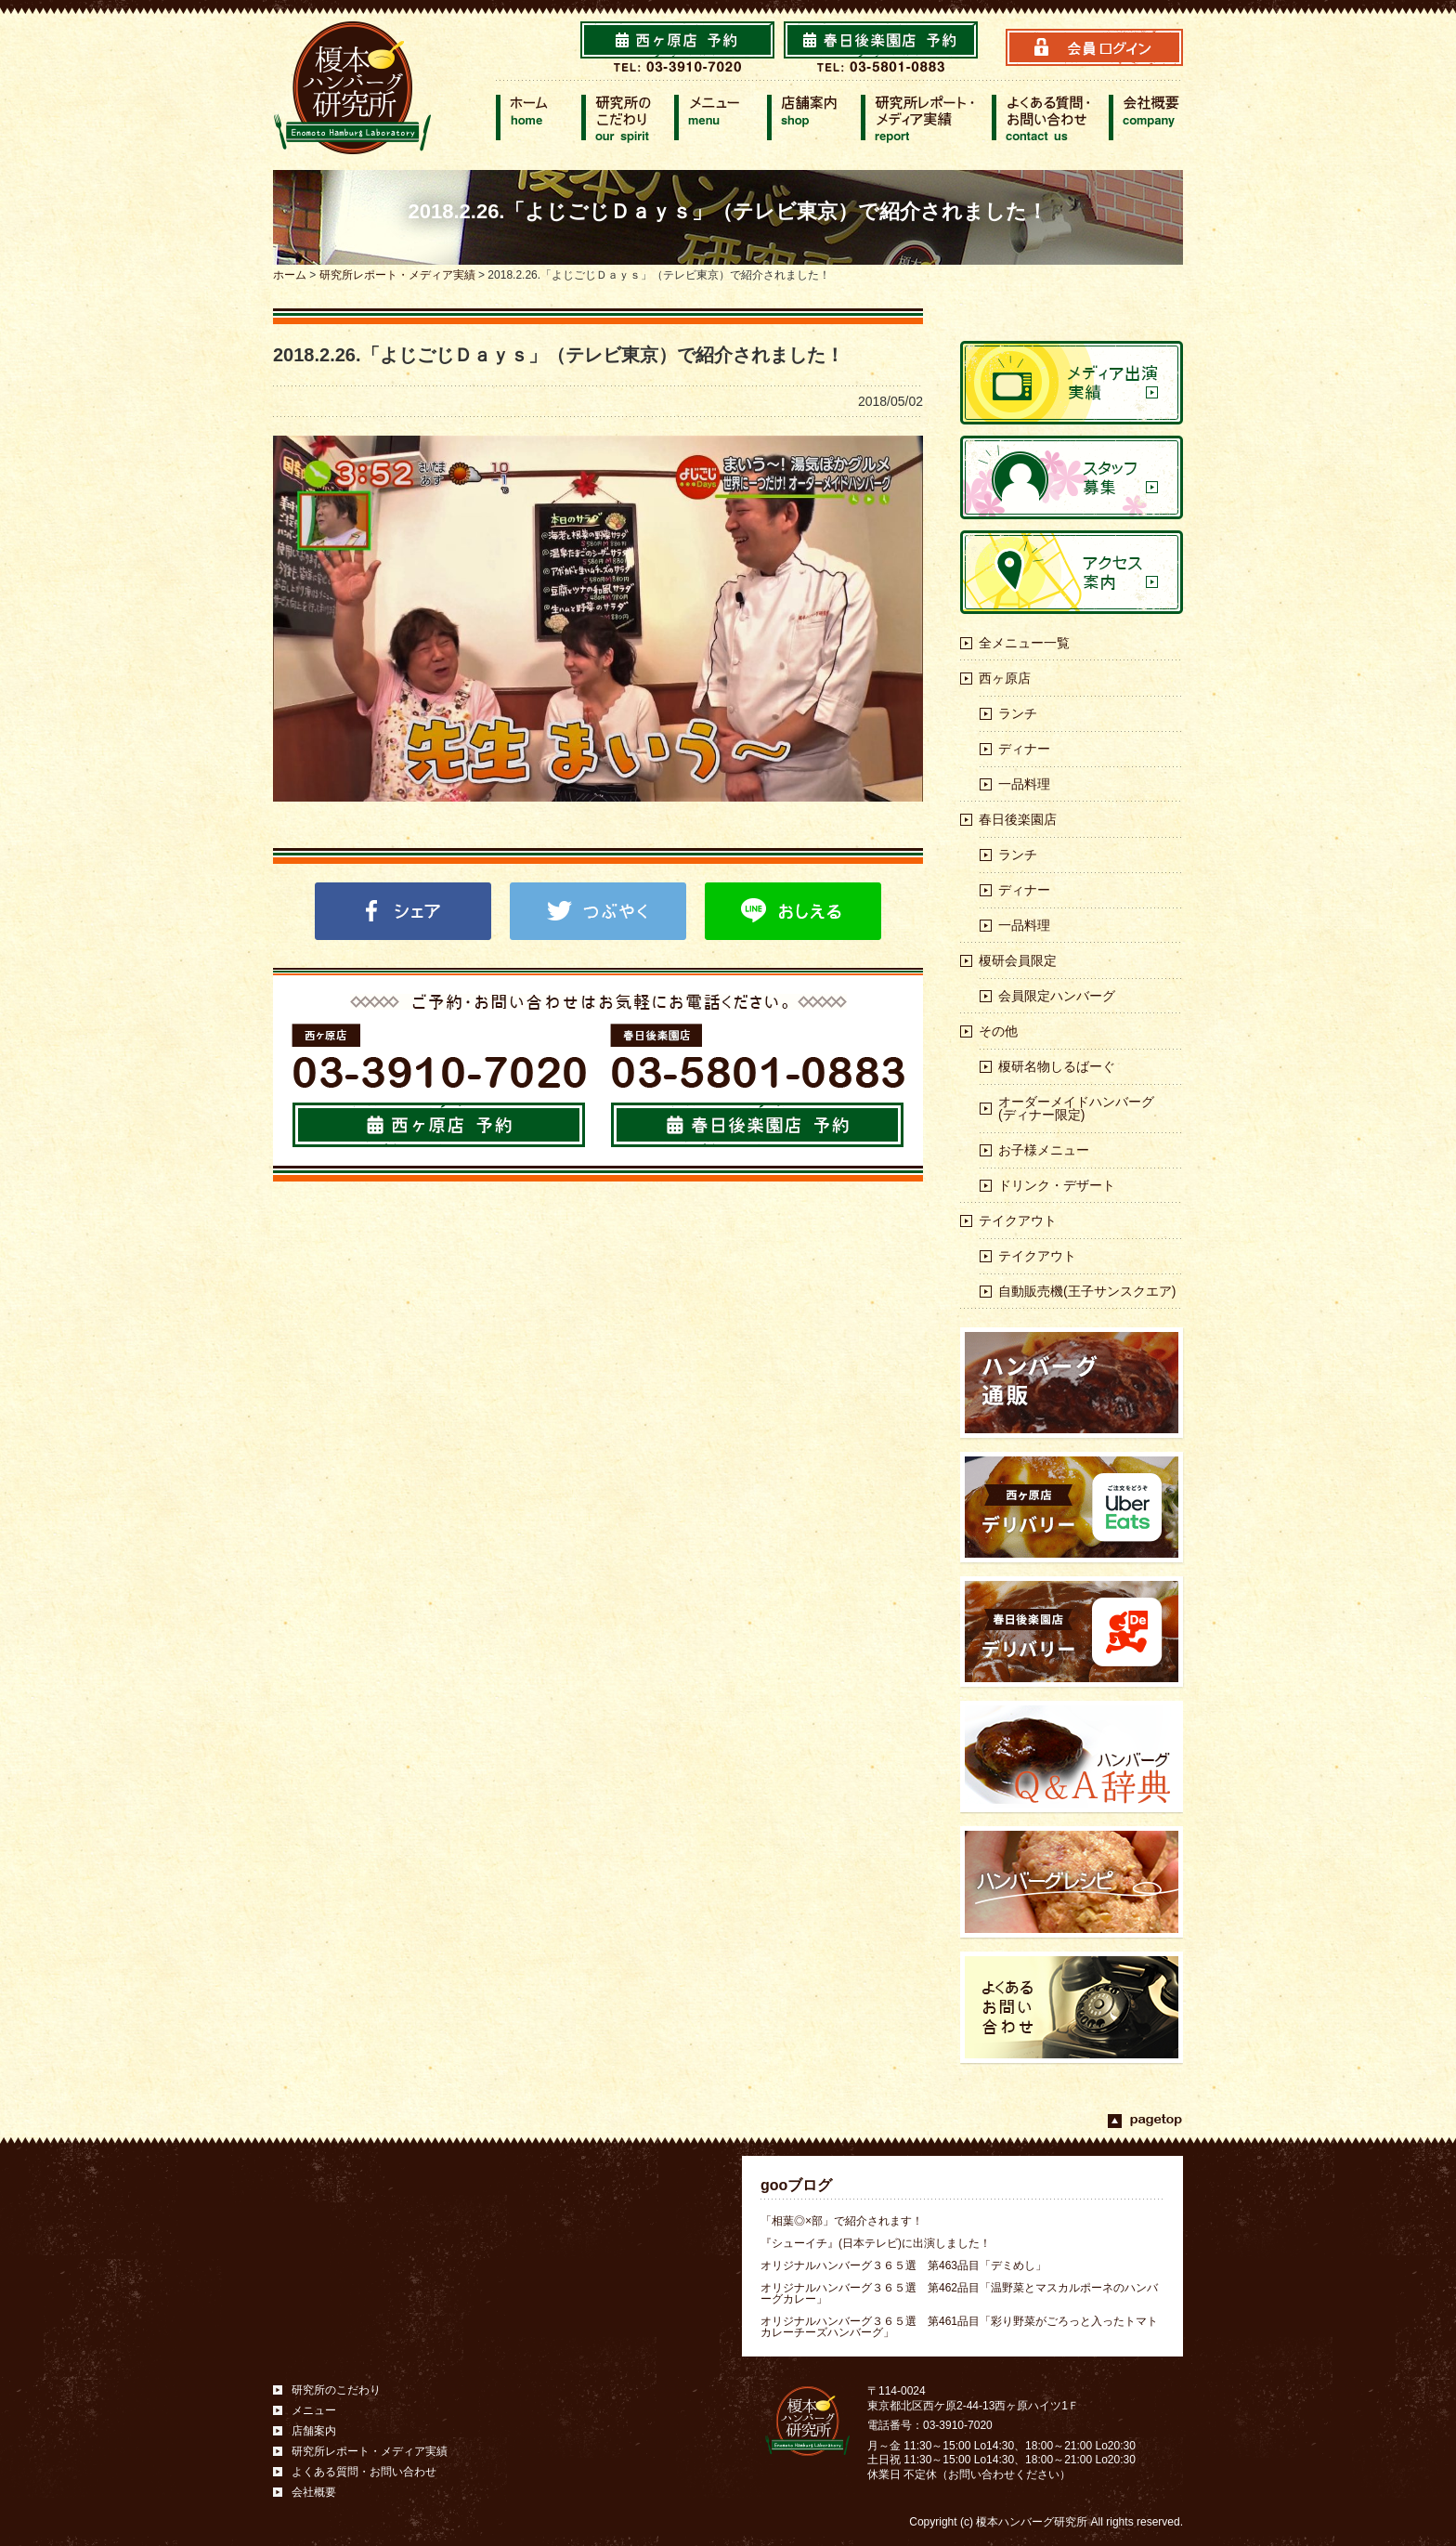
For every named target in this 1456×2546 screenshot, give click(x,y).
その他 (998, 1031)
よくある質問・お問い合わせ (364, 2471)
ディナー (1024, 748)
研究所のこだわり (336, 2389)
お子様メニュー (1043, 1149)
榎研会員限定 (1018, 960)
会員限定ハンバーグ (1056, 995)
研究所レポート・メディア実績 (397, 274)
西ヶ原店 (1005, 678)
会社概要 (314, 2492)
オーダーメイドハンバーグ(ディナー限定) (1076, 1108)
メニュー (314, 2410)
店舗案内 (314, 2430)
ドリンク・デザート (1056, 1185)
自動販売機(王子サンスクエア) (1087, 1291)
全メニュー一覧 (1024, 642)
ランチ (1017, 713)
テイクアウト (1018, 1220)
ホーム (289, 274)
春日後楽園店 (1018, 819)
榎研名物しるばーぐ (1056, 1066)
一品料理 (1024, 784)
